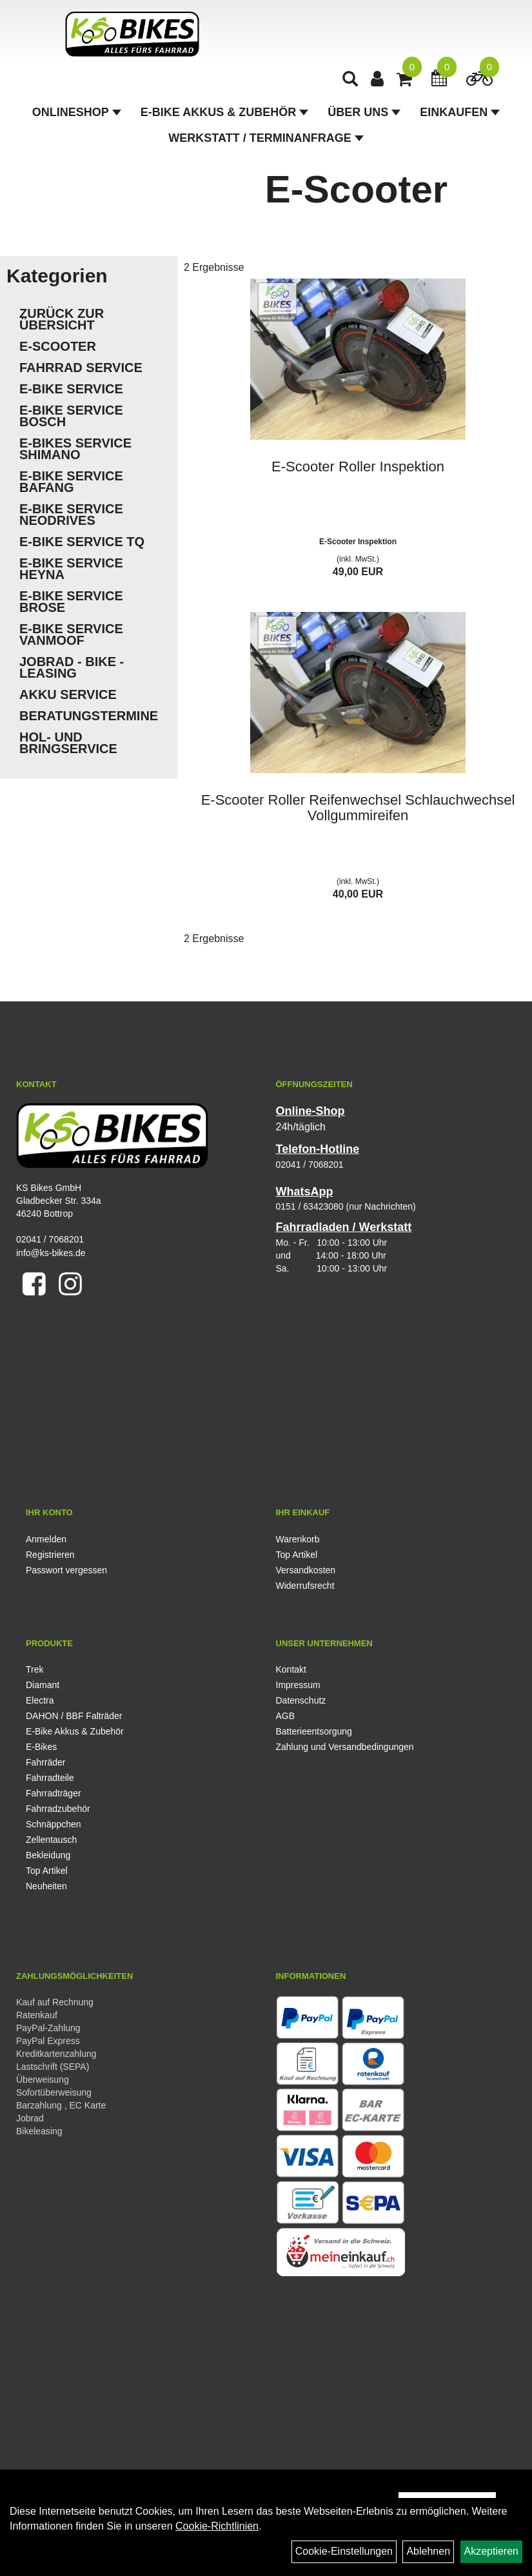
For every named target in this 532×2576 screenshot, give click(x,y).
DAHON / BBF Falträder (74, 1716)
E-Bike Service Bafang (71, 482)
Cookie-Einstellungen (344, 2551)
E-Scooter (57, 346)
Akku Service (68, 694)
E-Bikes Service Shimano (75, 449)
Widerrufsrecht (305, 1585)
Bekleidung (48, 1855)
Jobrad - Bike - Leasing (71, 667)
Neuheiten (46, 1886)
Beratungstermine (88, 716)
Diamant (42, 1685)
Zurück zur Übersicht (61, 319)
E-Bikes (41, 1747)
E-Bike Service (71, 389)
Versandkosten (306, 1570)
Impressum (298, 1685)
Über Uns (364, 113)
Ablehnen (428, 2551)
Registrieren (50, 1554)
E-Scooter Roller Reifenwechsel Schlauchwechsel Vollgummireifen (358, 807)
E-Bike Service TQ (81, 542)
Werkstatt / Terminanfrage (265, 139)
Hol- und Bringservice (68, 743)
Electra (40, 1700)
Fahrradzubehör (58, 1809)
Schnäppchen (53, 1824)
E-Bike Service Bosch (71, 416)
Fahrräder (45, 1762)
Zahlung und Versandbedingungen (345, 1747)
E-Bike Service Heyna (71, 569)
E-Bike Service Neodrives (71, 514)
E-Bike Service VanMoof (71, 634)
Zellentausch (51, 1839)
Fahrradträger (53, 1793)
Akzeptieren (491, 2551)
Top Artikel (297, 1554)
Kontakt (291, 1669)
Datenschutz (301, 1700)
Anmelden (46, 1539)
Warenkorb (298, 1539)
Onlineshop (76, 113)
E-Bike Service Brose (71, 602)
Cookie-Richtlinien (217, 2526)
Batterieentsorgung (314, 1731)
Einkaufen (460, 113)
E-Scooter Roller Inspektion (357, 466)
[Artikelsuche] (351, 81)
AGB (285, 1716)
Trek (34, 1669)
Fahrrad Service (81, 367)
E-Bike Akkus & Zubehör (224, 113)
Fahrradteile (50, 1778)
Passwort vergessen (66, 1570)
